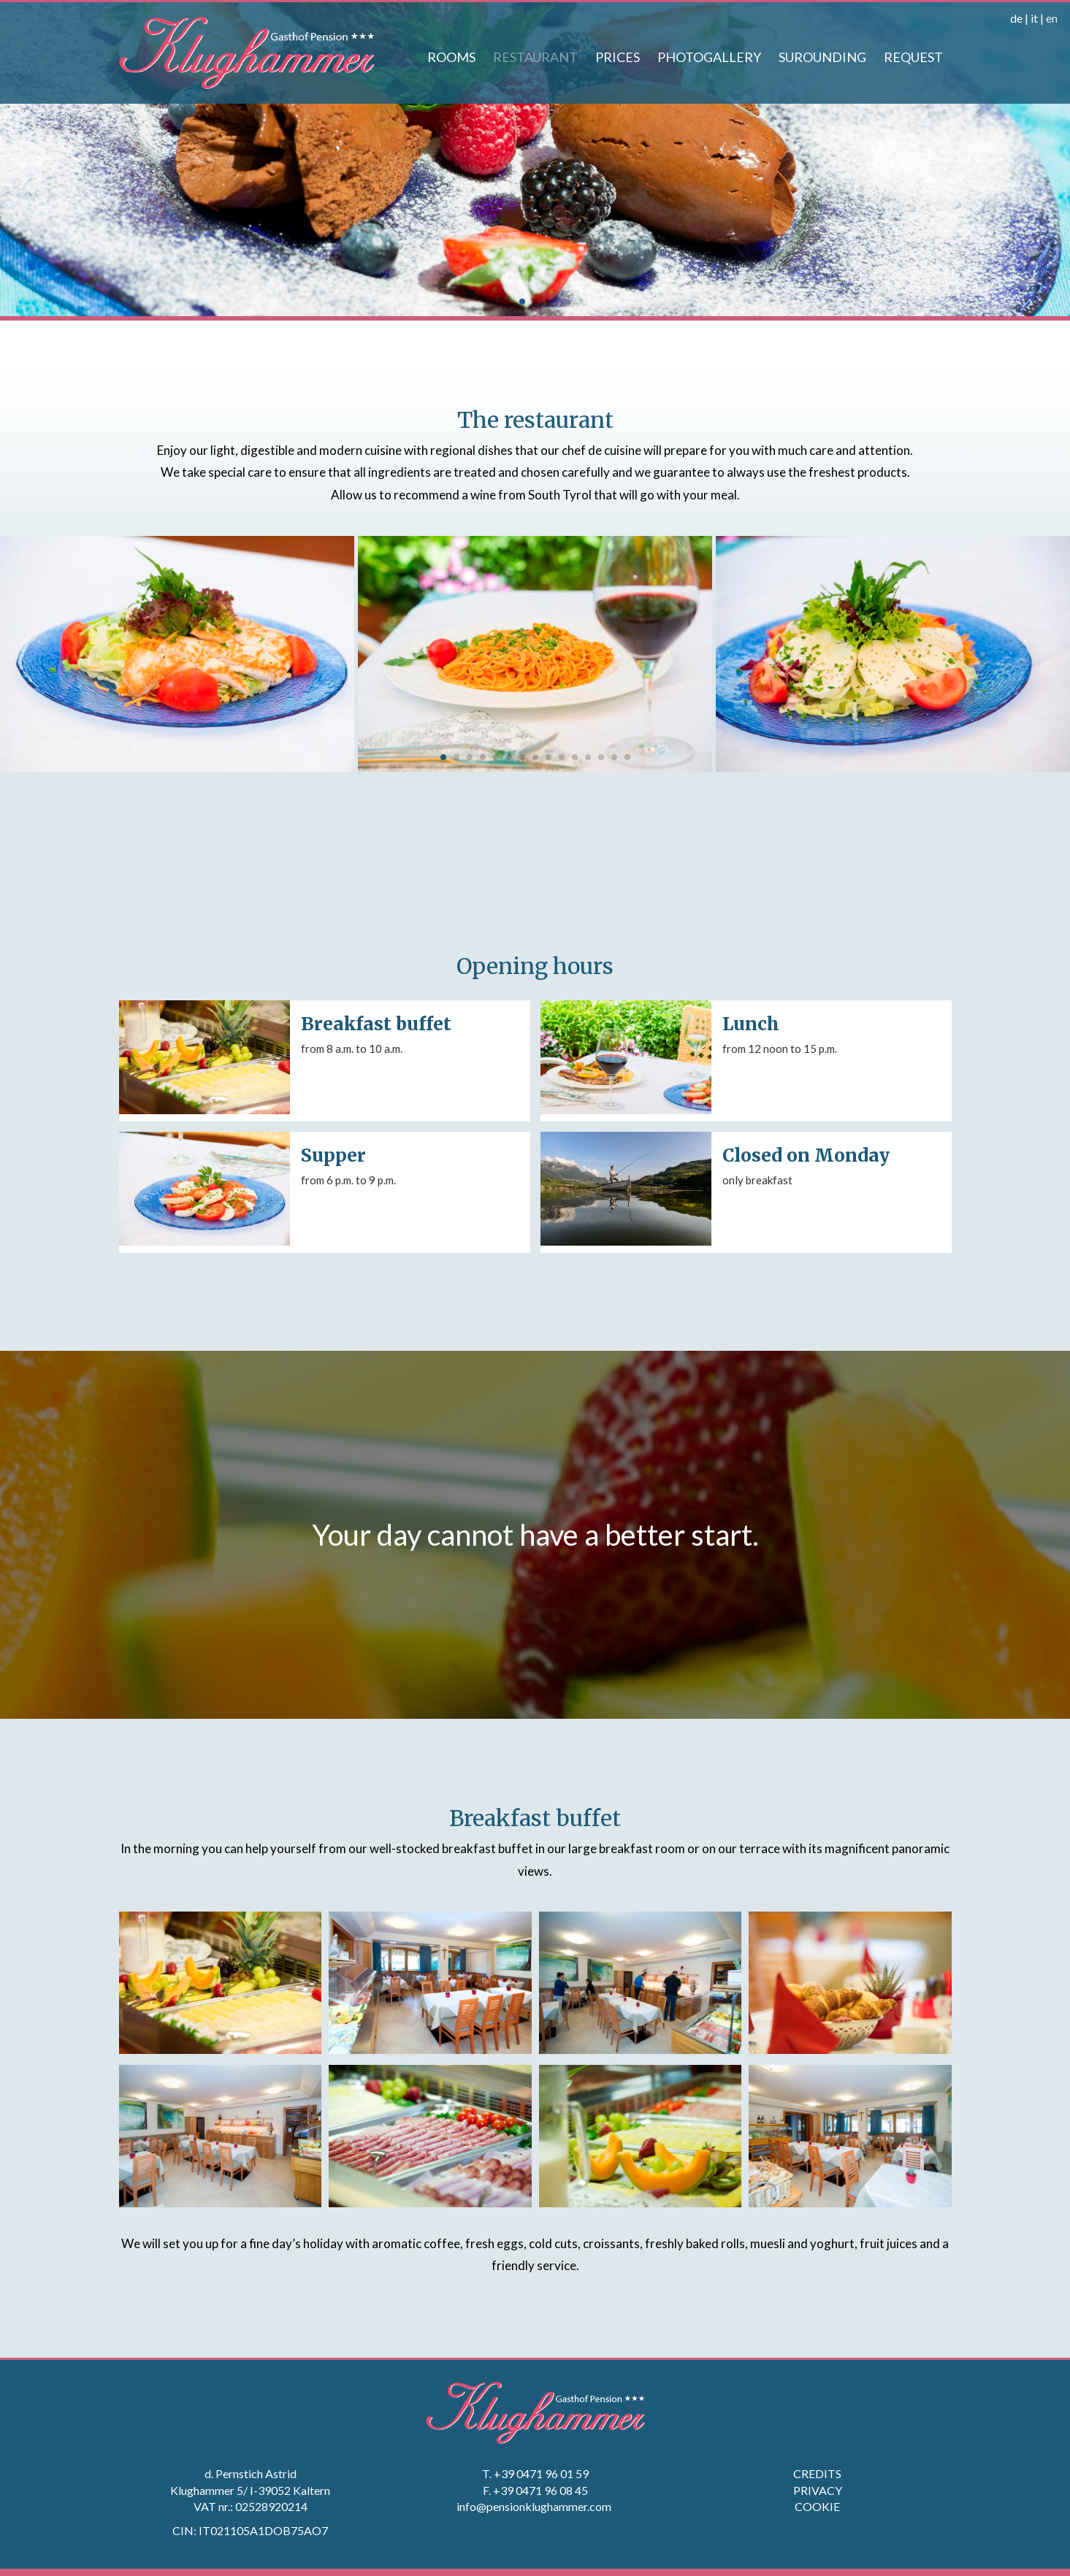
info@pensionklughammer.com (535, 2506)
